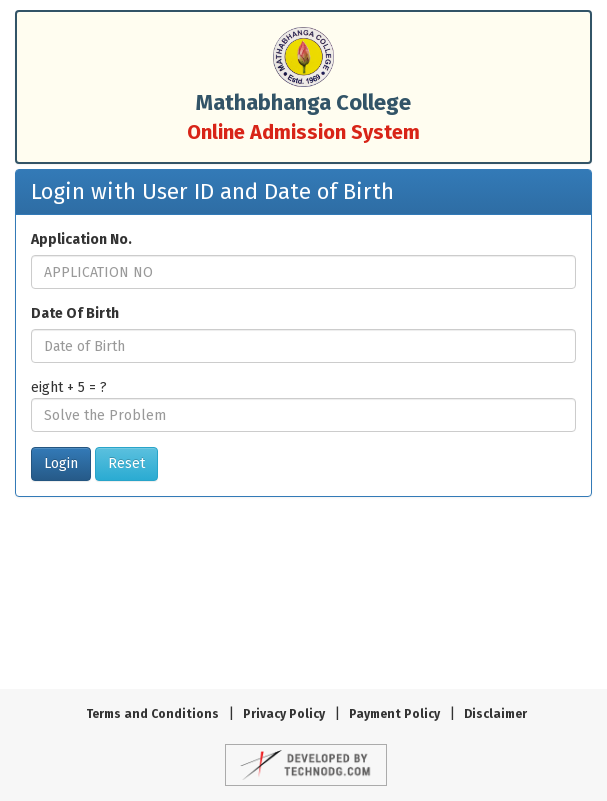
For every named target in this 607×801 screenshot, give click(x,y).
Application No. (81, 239)
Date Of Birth (75, 313)
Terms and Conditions (152, 714)
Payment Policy (394, 714)
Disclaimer (495, 714)
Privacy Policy (284, 714)
